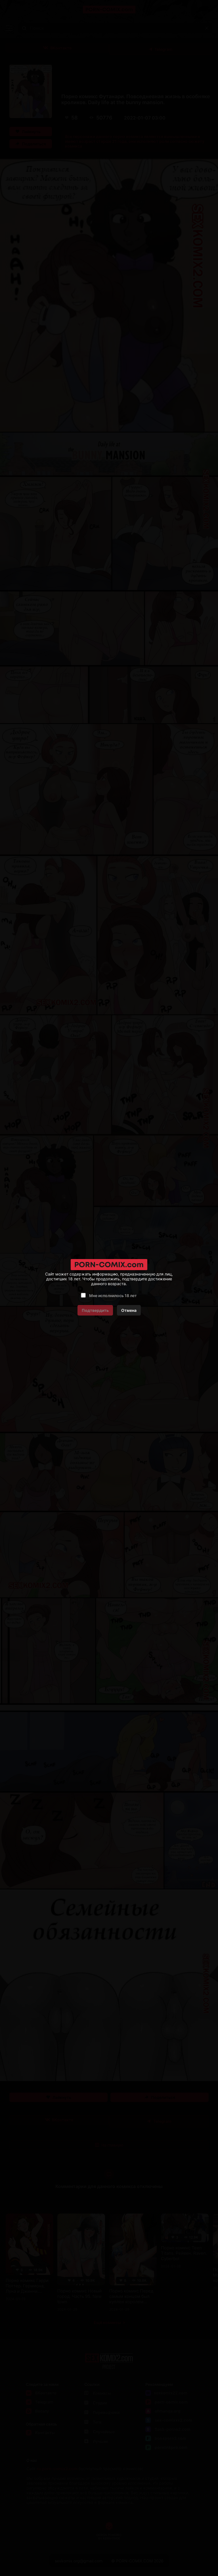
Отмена (129, 1310)
